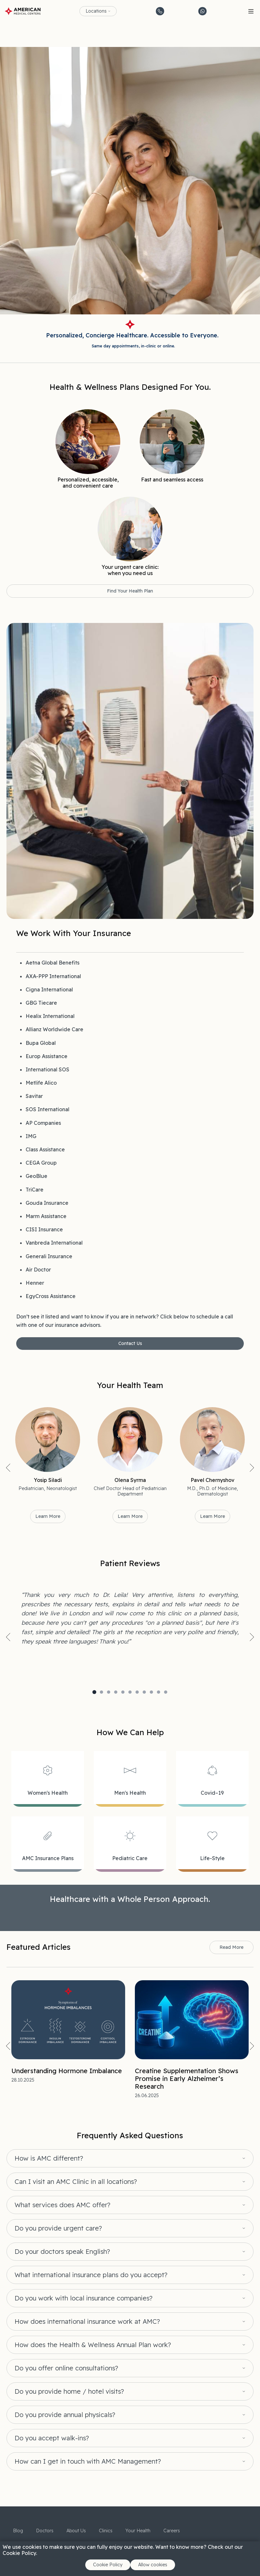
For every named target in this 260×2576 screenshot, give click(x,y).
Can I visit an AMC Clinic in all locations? (76, 2182)
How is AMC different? (49, 2158)
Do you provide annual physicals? (65, 2415)
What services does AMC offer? (62, 2205)
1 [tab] (94, 1692)
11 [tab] (165, 1692)
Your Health (137, 2531)
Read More (231, 1947)
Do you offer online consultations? (66, 2368)
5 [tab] (122, 1692)
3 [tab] (108, 1692)
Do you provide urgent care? (58, 2228)
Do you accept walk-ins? (52, 2438)
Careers (171, 2531)
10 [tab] (158, 1692)
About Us (76, 2531)
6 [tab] (130, 1692)
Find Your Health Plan (130, 591)
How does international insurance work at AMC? (87, 2321)
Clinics (105, 2531)
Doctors (44, 2531)
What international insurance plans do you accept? (91, 2275)
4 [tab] (115, 1692)
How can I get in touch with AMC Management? (88, 2461)
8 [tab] (144, 1692)
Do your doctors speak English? (62, 2251)
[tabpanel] (130, 1618)
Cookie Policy (108, 2565)
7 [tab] (137, 1692)
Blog (18, 2531)
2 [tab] (101, 1692)
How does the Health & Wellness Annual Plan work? (93, 2345)
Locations (96, 11)
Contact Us (130, 1343)
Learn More (47, 1516)
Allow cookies (152, 2565)
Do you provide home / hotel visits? (69, 2391)
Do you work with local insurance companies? (83, 2298)
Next (252, 1468)
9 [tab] (151, 1692)
